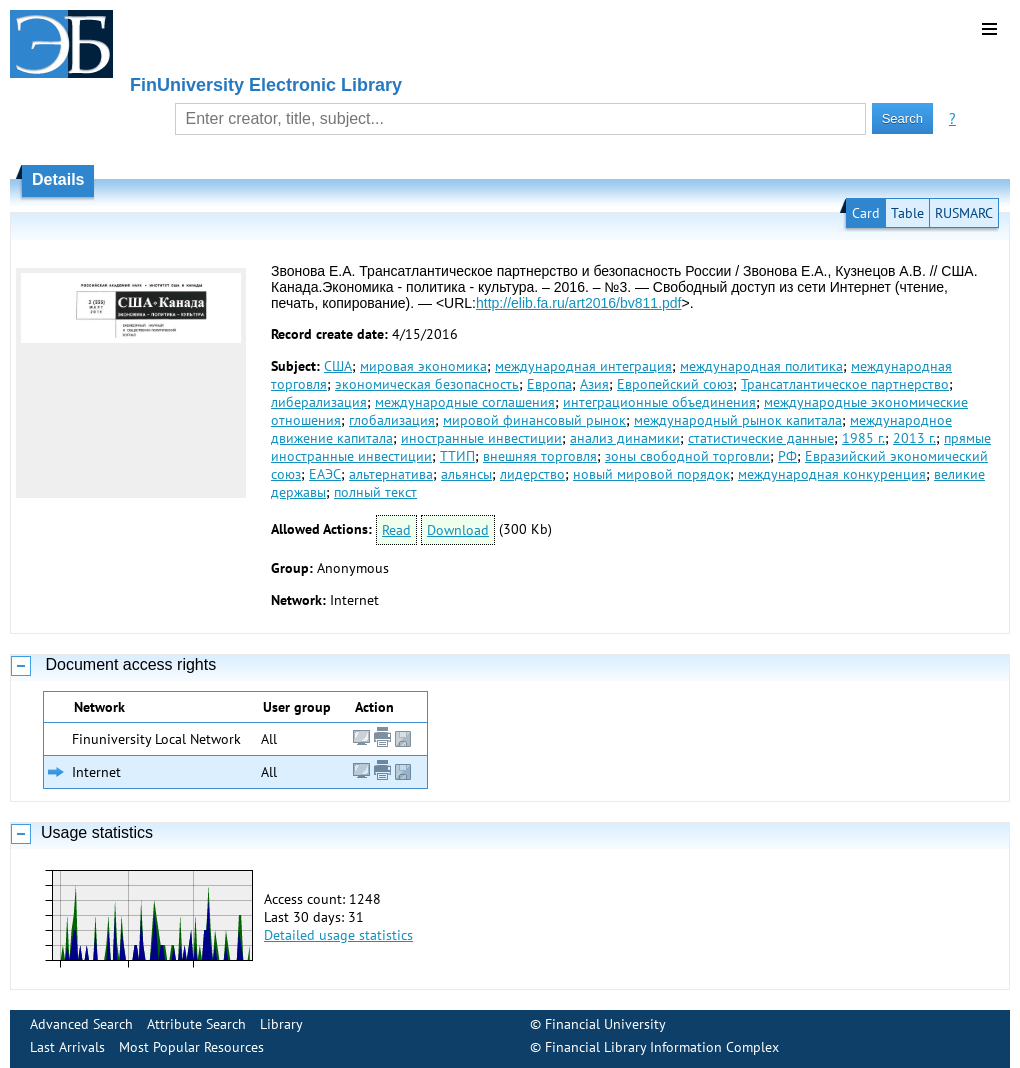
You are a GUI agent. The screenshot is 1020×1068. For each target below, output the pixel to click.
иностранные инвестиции (481, 438)
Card (866, 213)
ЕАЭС (325, 474)
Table (907, 213)
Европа (549, 384)
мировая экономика (423, 366)
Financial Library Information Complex (662, 1047)
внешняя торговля (540, 456)
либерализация (319, 402)
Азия (594, 384)
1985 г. (863, 438)
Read (396, 530)
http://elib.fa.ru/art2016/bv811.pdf (578, 303)
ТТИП (457, 456)
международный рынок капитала (738, 420)
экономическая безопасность (427, 384)
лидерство (532, 474)
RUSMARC (964, 213)
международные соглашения (465, 402)
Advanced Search (81, 1024)
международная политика (761, 366)
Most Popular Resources (191, 1047)
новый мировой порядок (651, 474)
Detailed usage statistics (338, 935)
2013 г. (914, 438)
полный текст (375, 492)
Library (281, 1024)
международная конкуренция (832, 474)
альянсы (466, 474)
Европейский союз (675, 384)
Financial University (605, 1024)
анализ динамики (625, 438)
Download (458, 530)
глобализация (392, 420)
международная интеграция (583, 366)
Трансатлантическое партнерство (845, 384)
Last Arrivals (67, 1047)
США (338, 366)
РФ (787, 456)
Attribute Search (196, 1024)
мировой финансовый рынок (534, 420)
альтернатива (391, 474)
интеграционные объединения (659, 402)
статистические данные (761, 438)
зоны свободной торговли (687, 456)
